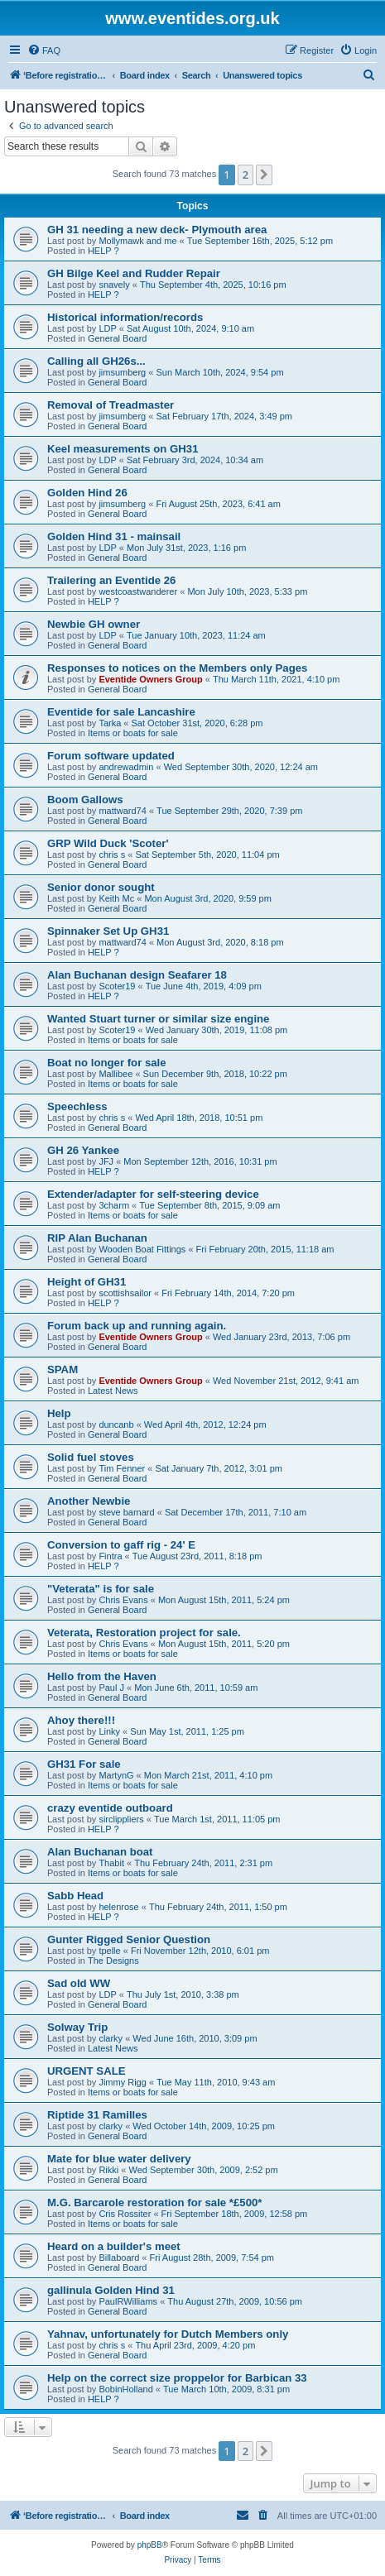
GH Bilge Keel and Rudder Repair (133, 273)
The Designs (113, 1961)
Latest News (113, 1391)
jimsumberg (122, 372)
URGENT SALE (86, 2071)
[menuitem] (43, 50)
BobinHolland (125, 2389)
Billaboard (119, 2257)
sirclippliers (121, 1819)
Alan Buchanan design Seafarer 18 (137, 975)
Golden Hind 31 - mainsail (113, 536)
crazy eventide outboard (110, 1808)
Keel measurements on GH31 (123, 449)
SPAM (62, 1369)
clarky (111, 2038)
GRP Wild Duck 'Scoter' (108, 843)
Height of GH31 (86, 1282)
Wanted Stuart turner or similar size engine (158, 1019)
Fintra (110, 1556)
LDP (107, 328)
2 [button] (245, 174)
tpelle (109, 1951)
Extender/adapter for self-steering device (153, 1194)
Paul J (111, 1688)
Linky (109, 1731)
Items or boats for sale (133, 733)
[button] (264, 174)
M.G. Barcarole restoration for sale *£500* (154, 2202)
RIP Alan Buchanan (97, 1238)
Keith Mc (116, 898)
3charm (114, 1205)
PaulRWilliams (128, 2301)
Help (59, 1413)
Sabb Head (75, 1895)
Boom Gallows (85, 799)
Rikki (108, 2170)
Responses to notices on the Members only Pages (177, 668)
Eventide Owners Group (150, 679)
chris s (112, 854)
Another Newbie (88, 1501)
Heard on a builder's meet (113, 2246)
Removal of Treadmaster (110, 405)
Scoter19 (117, 986)
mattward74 (122, 811)
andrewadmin (126, 767)
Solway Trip (77, 2027)
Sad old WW (78, 1983)
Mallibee (115, 1074)
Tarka (110, 723)
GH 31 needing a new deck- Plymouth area (157, 229)
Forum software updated (111, 755)
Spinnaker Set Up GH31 (108, 931)
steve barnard (126, 1512)
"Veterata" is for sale (100, 1588)
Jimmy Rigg (122, 2082)
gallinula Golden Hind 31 (111, 2290)
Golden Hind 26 (87, 492)
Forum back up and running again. (136, 1325)
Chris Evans (123, 1600)
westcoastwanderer (138, 591)
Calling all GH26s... (96, 361)
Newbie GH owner (93, 624)
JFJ (106, 1161)
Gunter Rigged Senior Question (128, 1939)
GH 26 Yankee (83, 1150)
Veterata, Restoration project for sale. (144, 1632)
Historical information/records (125, 317)
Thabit (111, 1863)
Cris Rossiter (125, 2214)
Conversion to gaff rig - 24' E (121, 1545)
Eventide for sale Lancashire (121, 712)
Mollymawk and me (137, 241)
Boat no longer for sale (106, 1062)
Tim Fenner (122, 1468)
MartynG (116, 1775)
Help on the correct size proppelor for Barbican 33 (177, 2378)
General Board (117, 338)
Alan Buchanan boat (100, 1852)
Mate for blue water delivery (119, 2158)
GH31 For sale (84, 1764)
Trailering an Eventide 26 (111, 580)
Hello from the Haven (101, 1676)
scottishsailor (125, 1293)
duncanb (116, 1424)
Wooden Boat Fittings (142, 1249)
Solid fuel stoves (90, 1457)
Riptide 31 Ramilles (97, 2115)
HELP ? (103, 251)
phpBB (149, 2545)
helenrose (118, 1907)
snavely (114, 285)
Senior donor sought (101, 887)
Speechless (77, 1106)
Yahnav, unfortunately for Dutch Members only (167, 2334)
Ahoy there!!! (81, 1720)
